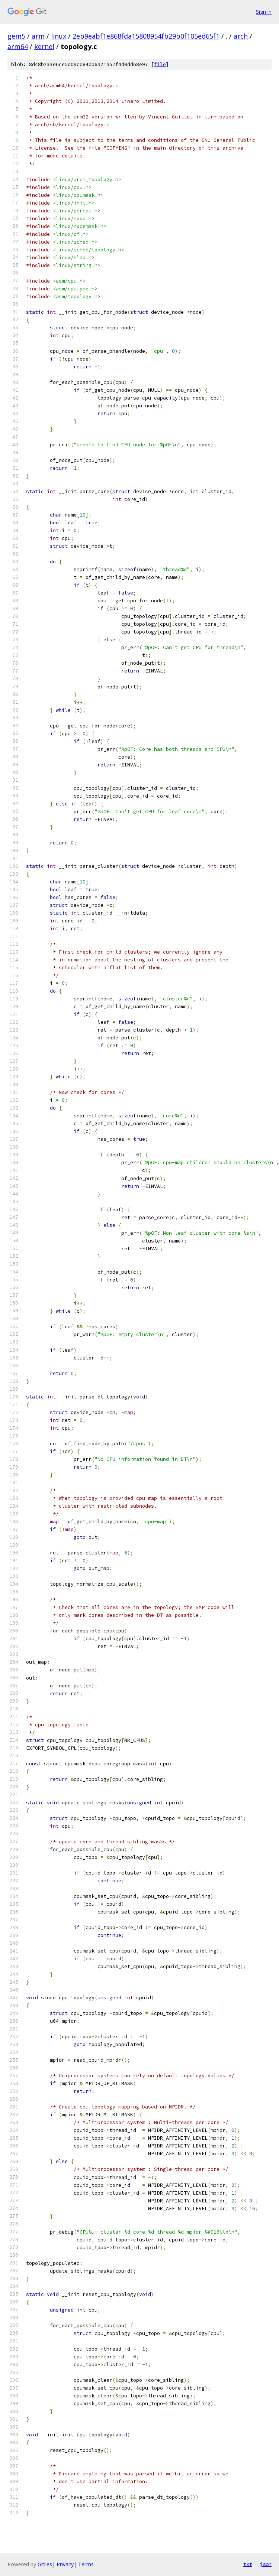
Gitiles (45, 2564)
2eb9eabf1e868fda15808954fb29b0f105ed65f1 (146, 36)
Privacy (65, 2564)
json (266, 2564)
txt (247, 2564)
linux (58, 36)
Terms (86, 2564)
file (160, 64)
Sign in (264, 11)
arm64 (17, 46)
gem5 (16, 36)
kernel (44, 46)
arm (38, 36)
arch (241, 36)
